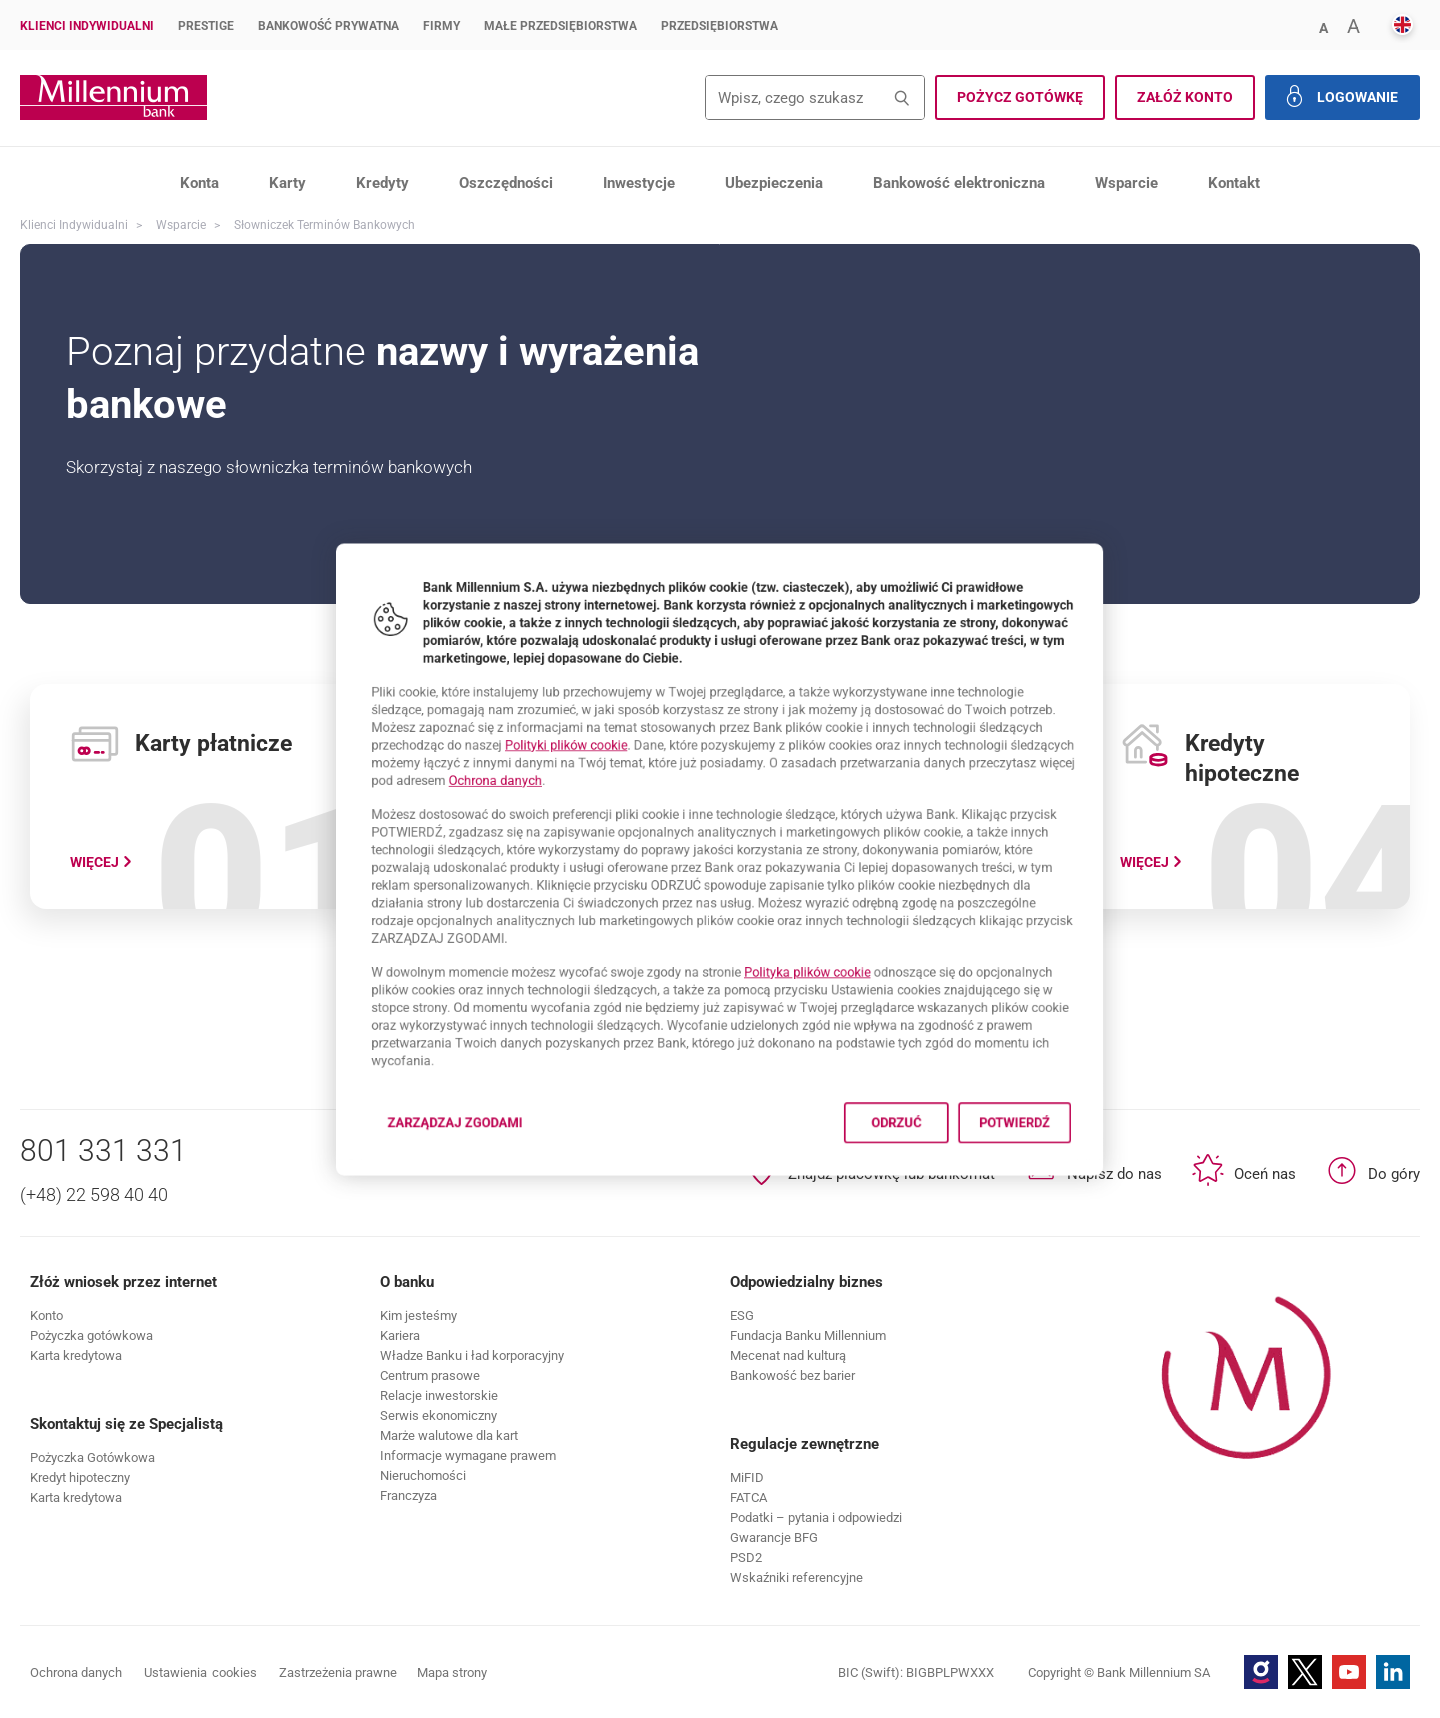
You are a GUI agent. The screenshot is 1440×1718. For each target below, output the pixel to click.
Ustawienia (200, 1673)
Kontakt (1234, 183)
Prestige (206, 26)
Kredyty (382, 183)
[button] (1323, 26)
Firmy (441, 26)
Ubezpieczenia (774, 183)
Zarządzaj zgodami (403, 1191)
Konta (199, 183)
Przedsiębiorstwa (719, 26)
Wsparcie (1126, 183)
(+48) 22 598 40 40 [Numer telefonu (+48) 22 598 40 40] (94, 1194)
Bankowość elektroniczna (959, 183)
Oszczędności (506, 183)
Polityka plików (828, 999)
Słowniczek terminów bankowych (324, 225)
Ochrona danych (441, 761)
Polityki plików (529, 717)
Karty (287, 183)
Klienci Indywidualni (87, 26)
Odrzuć (940, 1185)
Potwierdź (1087, 1185)
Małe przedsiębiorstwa (560, 26)
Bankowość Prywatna (328, 26)
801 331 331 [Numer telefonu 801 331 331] (103, 1150)
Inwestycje (639, 183)
